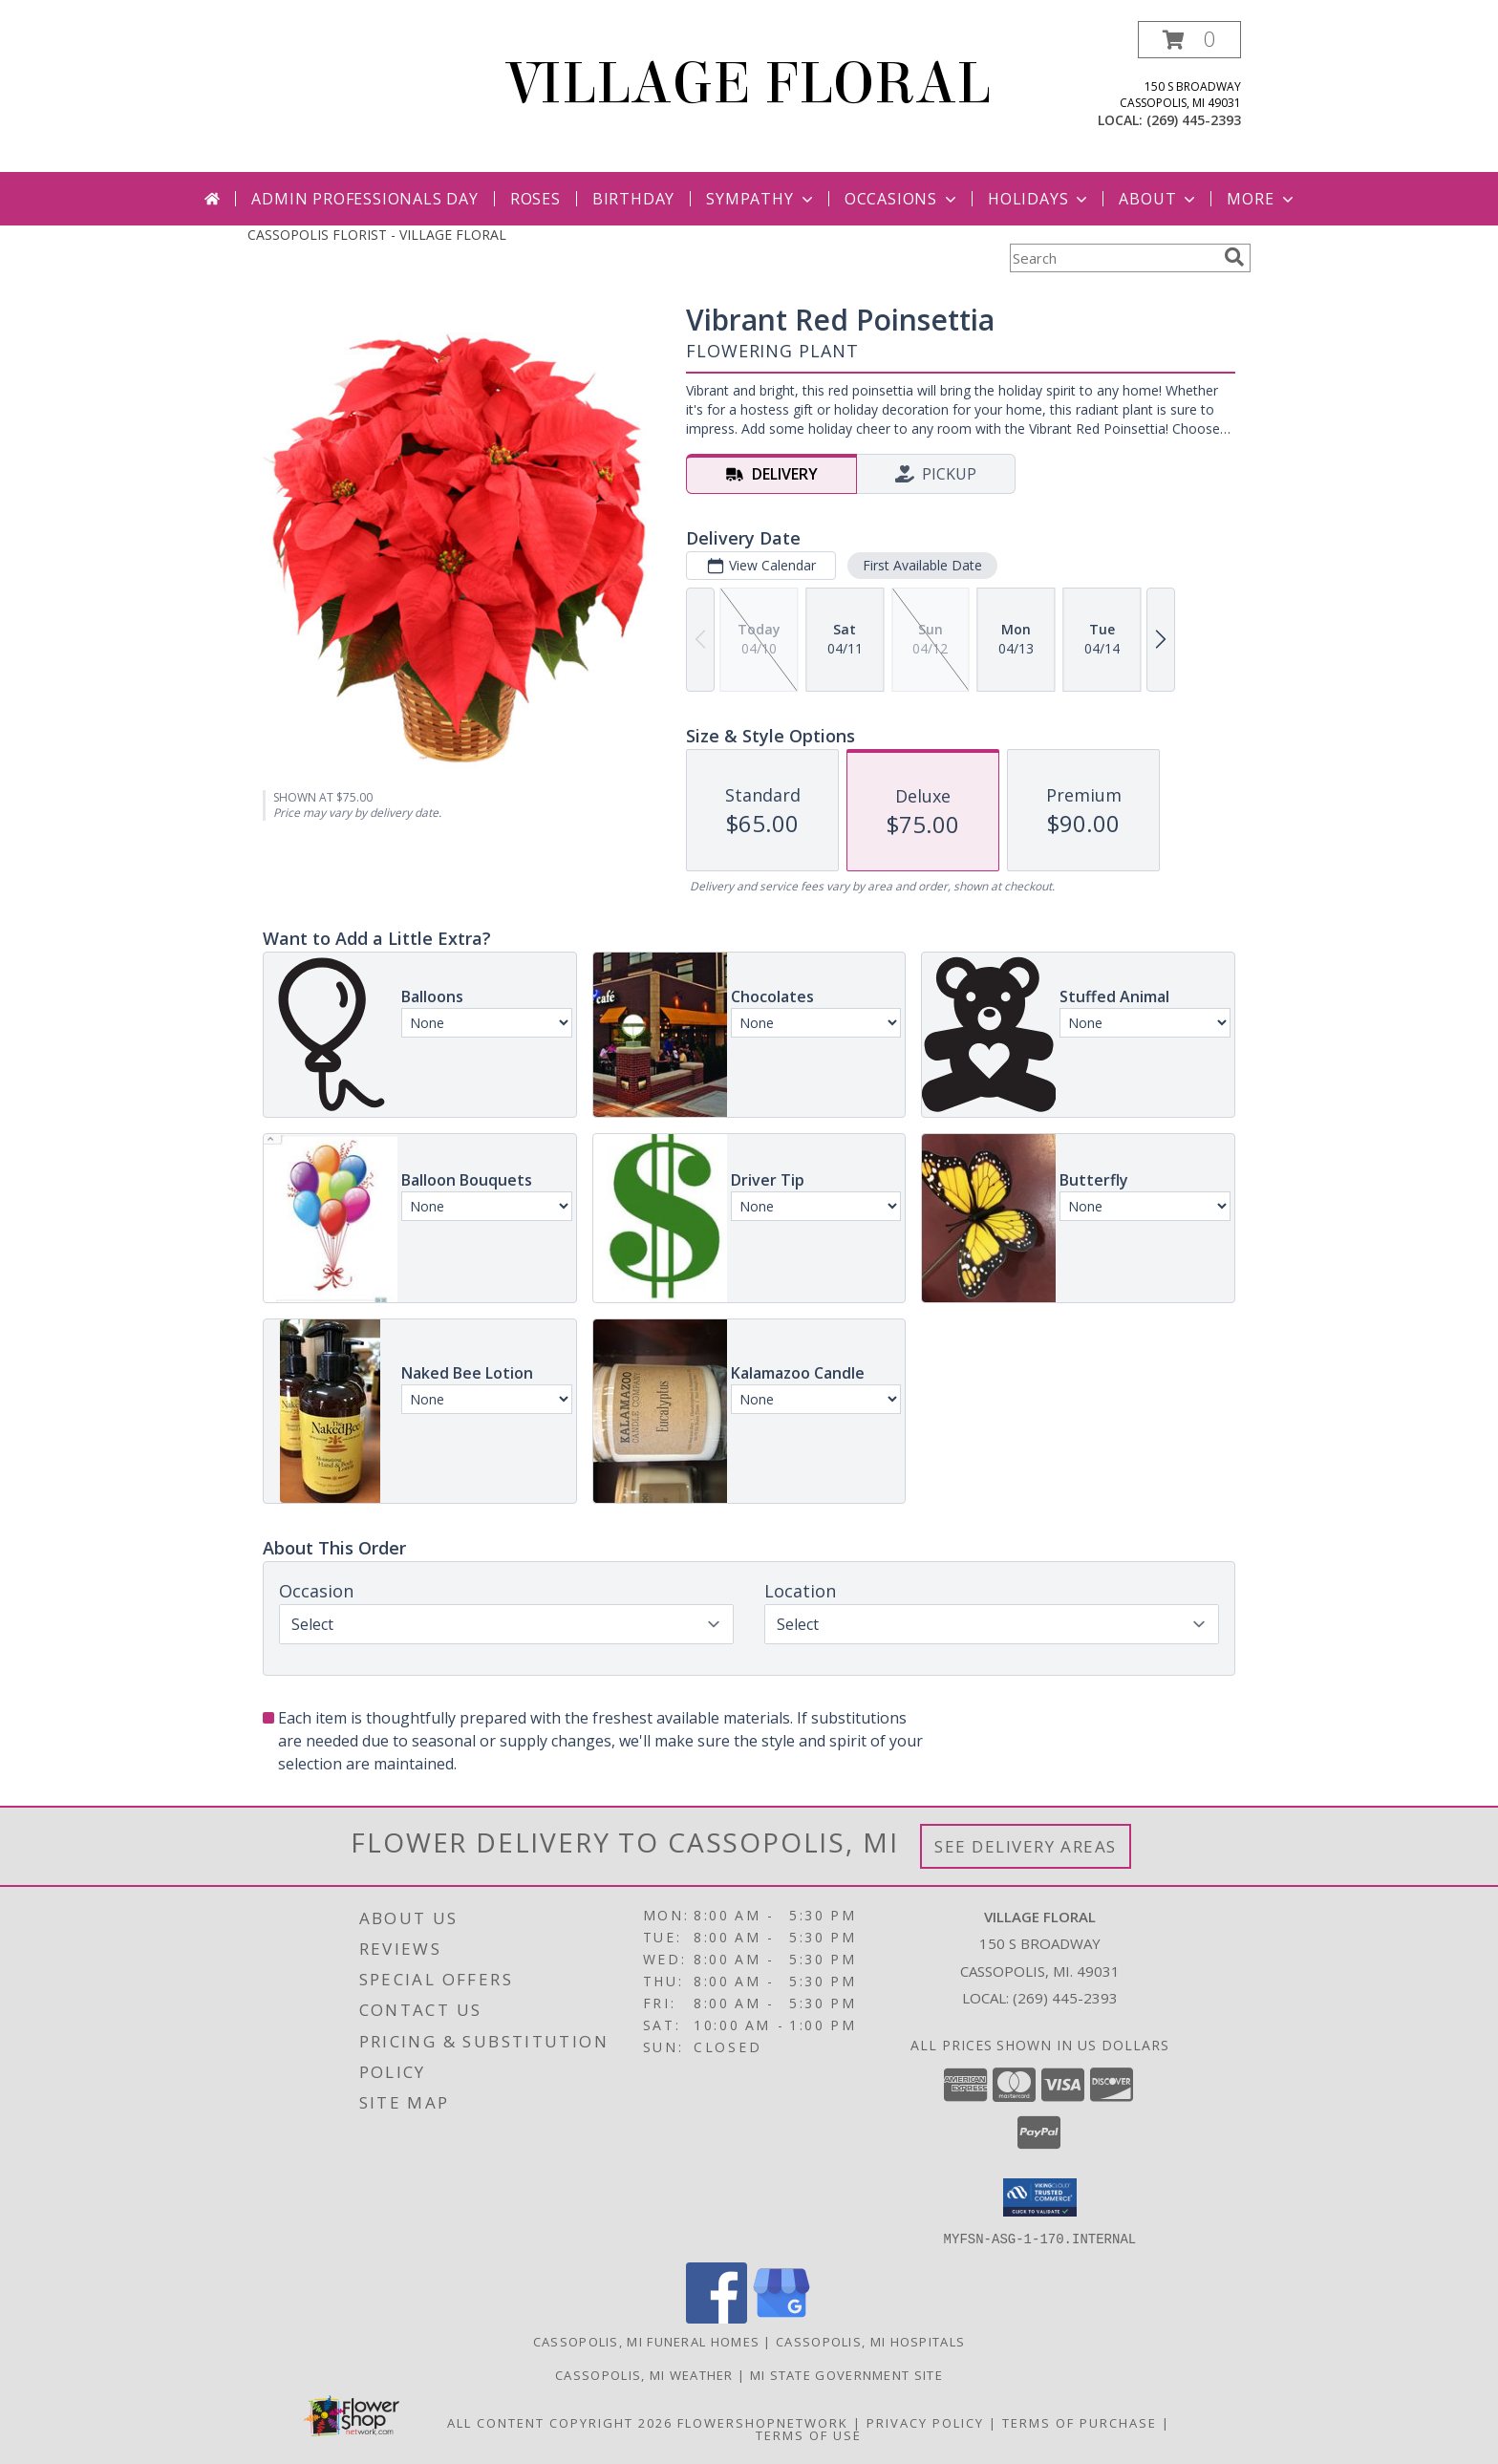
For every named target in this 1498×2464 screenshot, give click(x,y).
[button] (1189, 39)
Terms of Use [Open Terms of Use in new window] (809, 2434)
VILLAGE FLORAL (749, 83)
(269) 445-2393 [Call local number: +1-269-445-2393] (1193, 120)
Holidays (1039, 198)
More (1261, 198)
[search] (1234, 257)
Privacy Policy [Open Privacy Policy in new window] (925, 2422)
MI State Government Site (846, 2374)
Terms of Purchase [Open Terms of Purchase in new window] (1079, 2422)
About (1159, 198)
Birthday (633, 198)
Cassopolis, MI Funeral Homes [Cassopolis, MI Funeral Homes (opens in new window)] (646, 2340)
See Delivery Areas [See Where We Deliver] (1025, 1846)
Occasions (902, 198)
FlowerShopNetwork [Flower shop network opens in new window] (762, 2422)
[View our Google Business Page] (781, 2317)
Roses (535, 198)
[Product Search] (1113, 258)
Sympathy (761, 198)
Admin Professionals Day (364, 198)
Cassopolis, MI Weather (644, 2374)
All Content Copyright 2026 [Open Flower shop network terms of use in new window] (560, 2422)
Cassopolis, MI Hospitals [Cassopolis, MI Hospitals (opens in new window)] (870, 2340)
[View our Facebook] (716, 2317)
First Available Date (922, 565)
